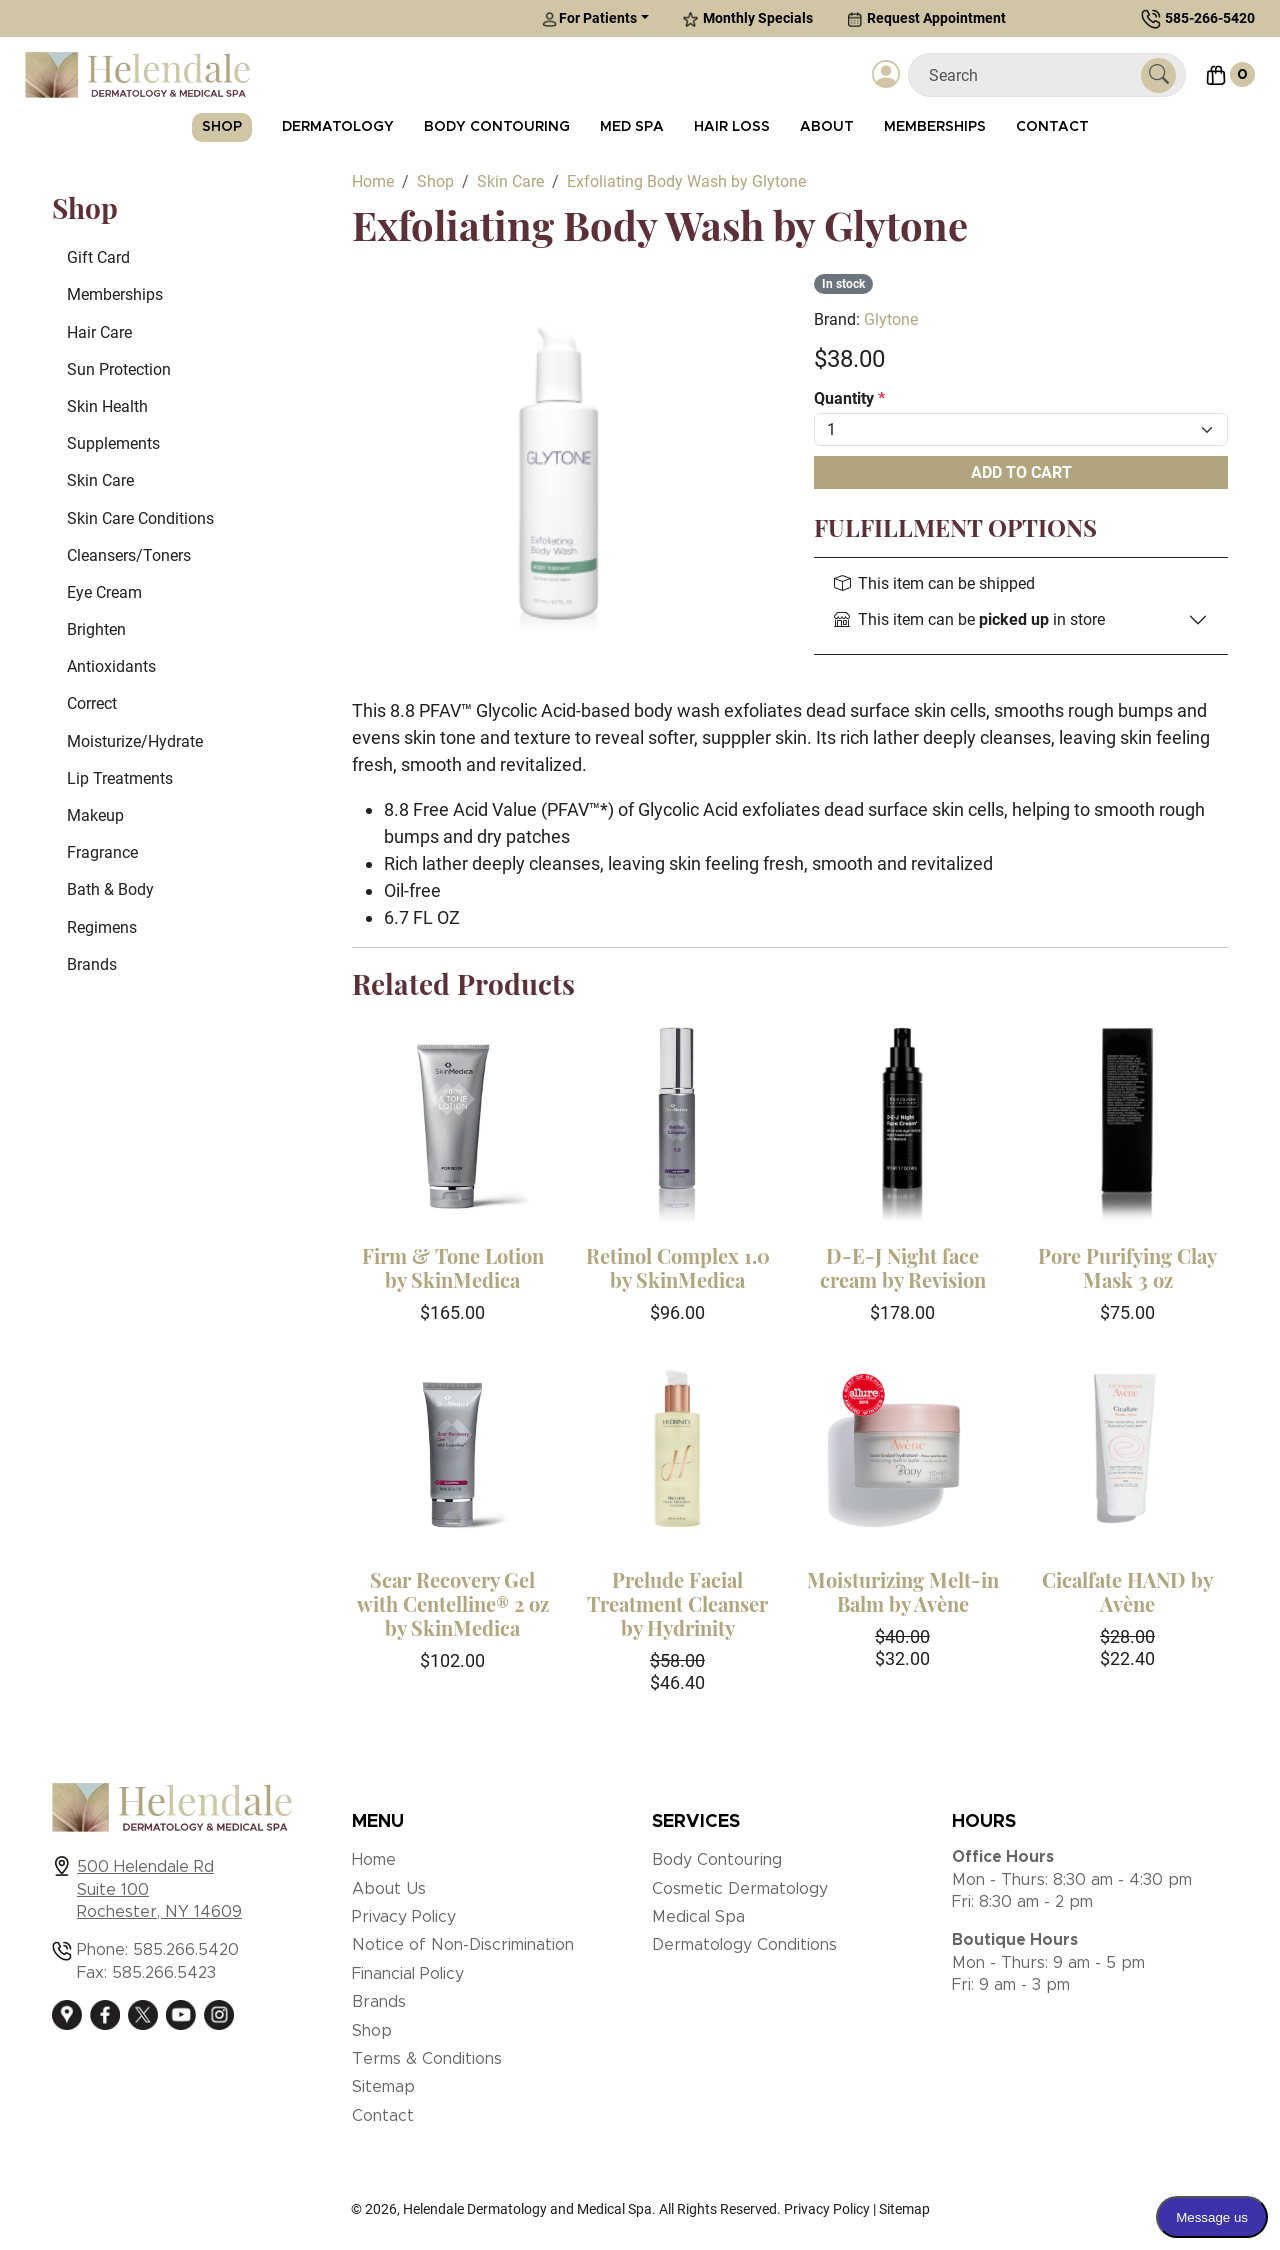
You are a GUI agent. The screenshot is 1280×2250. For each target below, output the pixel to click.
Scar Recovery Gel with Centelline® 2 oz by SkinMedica (453, 1603)
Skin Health (107, 406)
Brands (92, 964)
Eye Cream (104, 592)
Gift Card (98, 257)
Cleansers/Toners (129, 555)
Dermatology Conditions (744, 1945)
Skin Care (100, 480)
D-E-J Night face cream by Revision (903, 1267)
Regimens (102, 927)
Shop (222, 127)
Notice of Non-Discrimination (463, 1945)
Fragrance (102, 852)
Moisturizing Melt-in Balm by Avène (903, 1591)
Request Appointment (926, 18)
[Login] (886, 75)
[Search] (1032, 75)
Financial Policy (408, 1974)
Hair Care (99, 332)
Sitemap (383, 2087)
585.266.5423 (164, 1973)
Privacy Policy (404, 1917)
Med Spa (632, 127)
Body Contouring (497, 127)
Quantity (849, 398)
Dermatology (338, 127)
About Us (389, 1889)
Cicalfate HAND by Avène (1127, 1591)
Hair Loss (732, 127)
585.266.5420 (186, 1950)
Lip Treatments (120, 778)
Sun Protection (119, 369)
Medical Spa (698, 1917)
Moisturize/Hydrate (135, 741)
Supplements (113, 443)
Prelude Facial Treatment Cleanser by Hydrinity (677, 1603)
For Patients (589, 18)
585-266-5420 (1210, 18)
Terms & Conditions (427, 2059)
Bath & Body (110, 889)
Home (374, 1860)
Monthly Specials (748, 18)
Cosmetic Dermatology (740, 1889)
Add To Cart (1021, 472)
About (827, 127)
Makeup (95, 815)
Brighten (96, 629)
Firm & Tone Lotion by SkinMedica (453, 1267)
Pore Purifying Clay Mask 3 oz (1127, 1267)
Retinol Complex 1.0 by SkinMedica (678, 1267)
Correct (92, 703)
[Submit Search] (1158, 75)
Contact (1052, 127)
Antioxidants (111, 666)
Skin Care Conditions (140, 518)
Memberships (935, 127)
